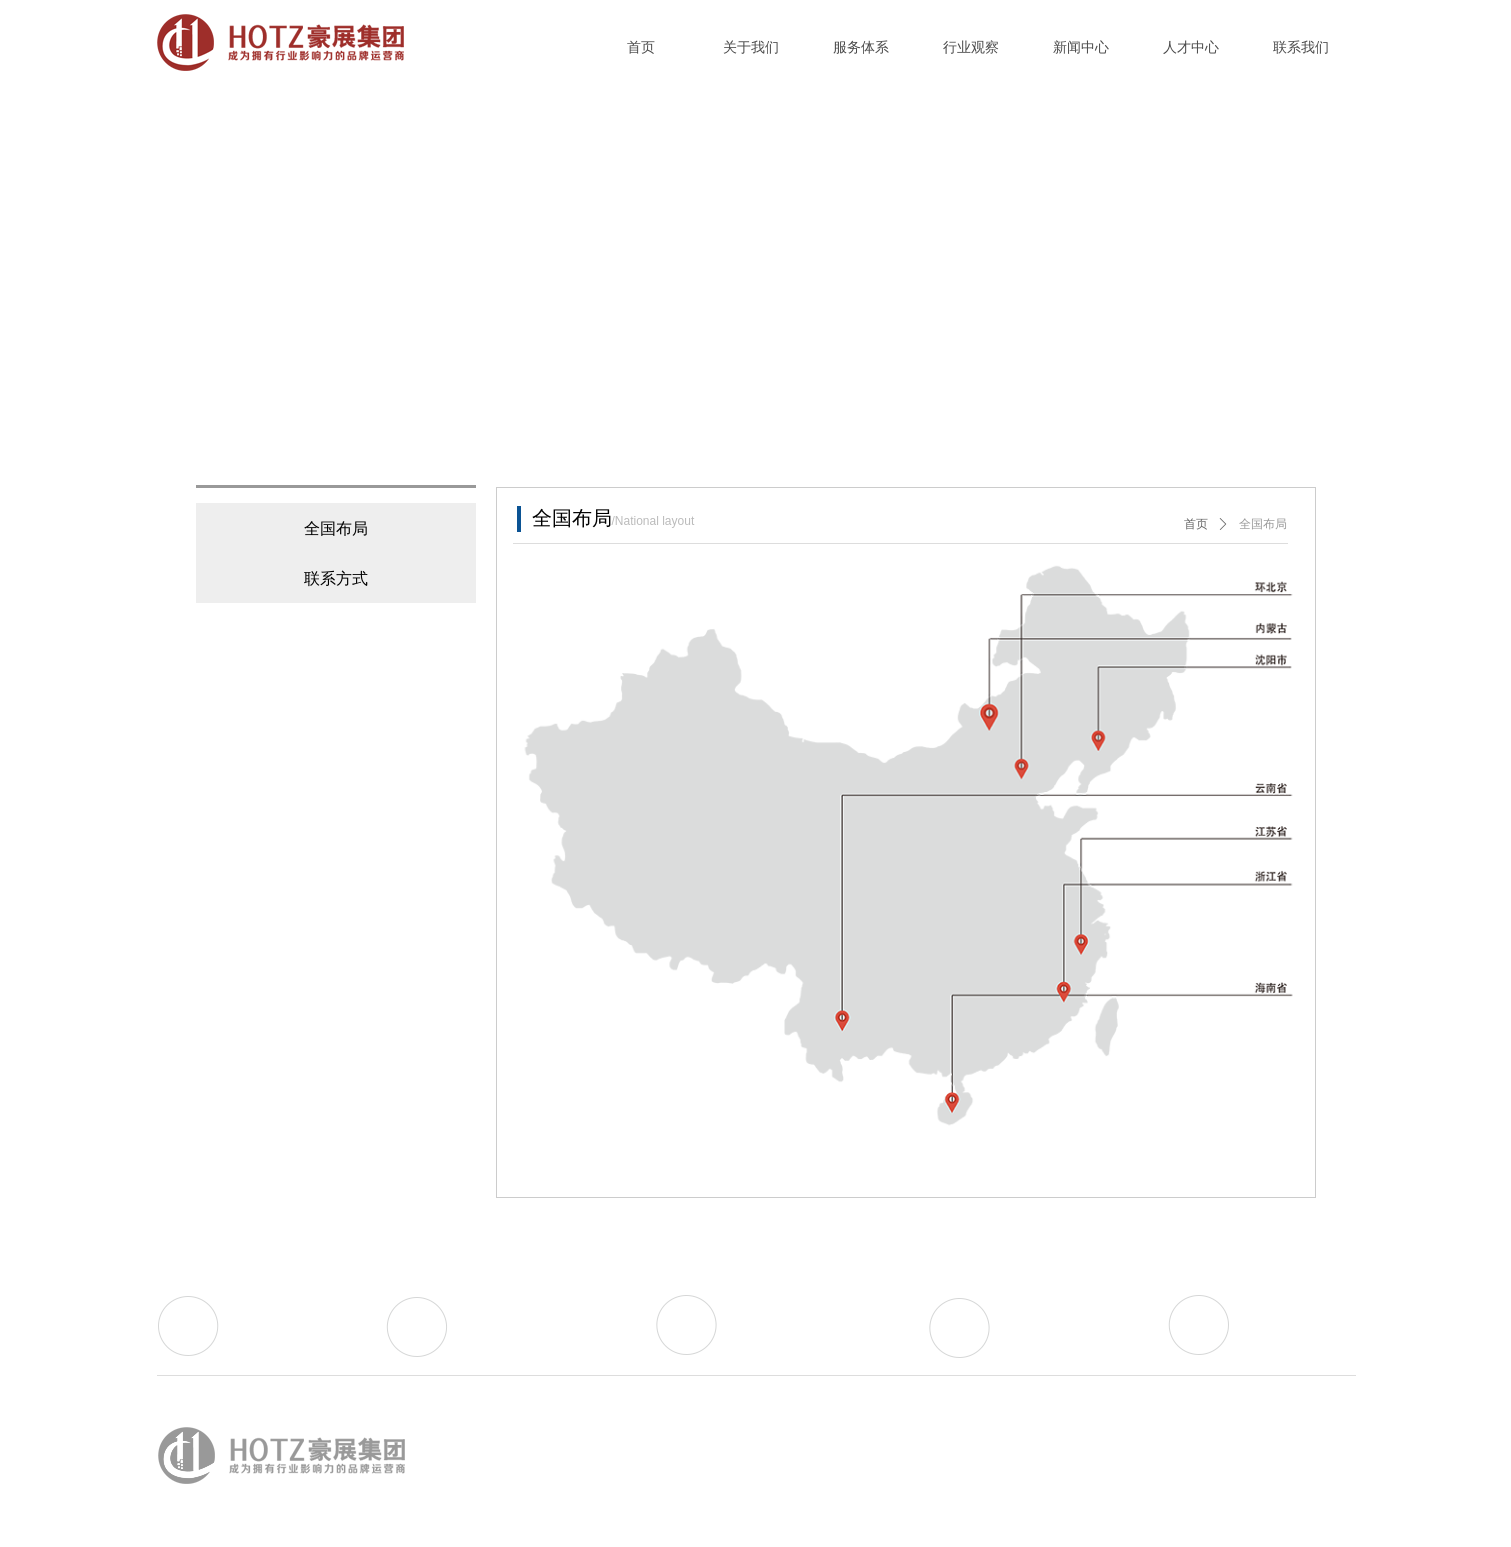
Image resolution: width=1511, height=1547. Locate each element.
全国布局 (1263, 524)
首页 (1196, 524)
